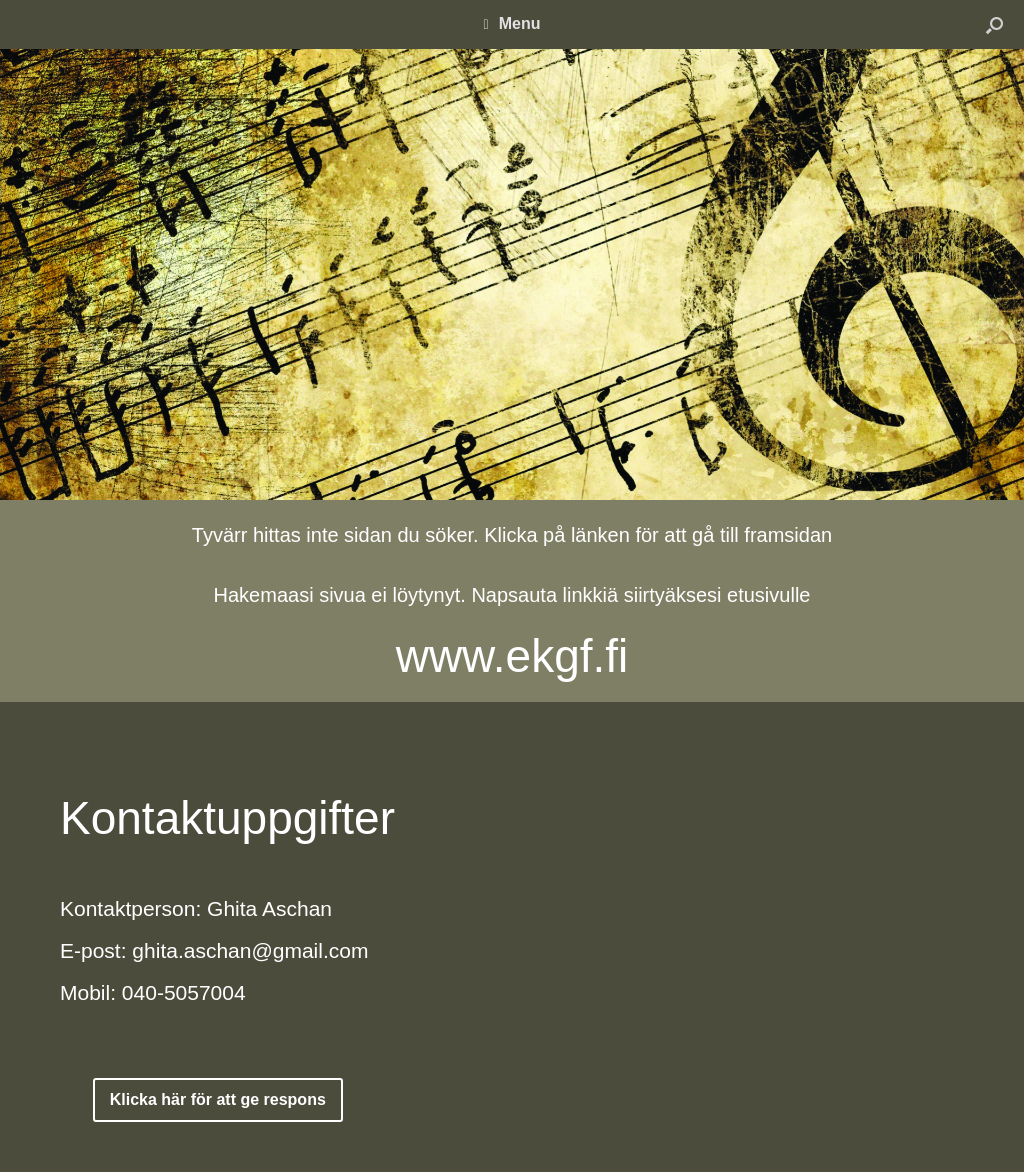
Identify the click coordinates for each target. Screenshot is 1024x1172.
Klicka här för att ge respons (218, 1099)
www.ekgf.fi (512, 656)
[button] (994, 24)
